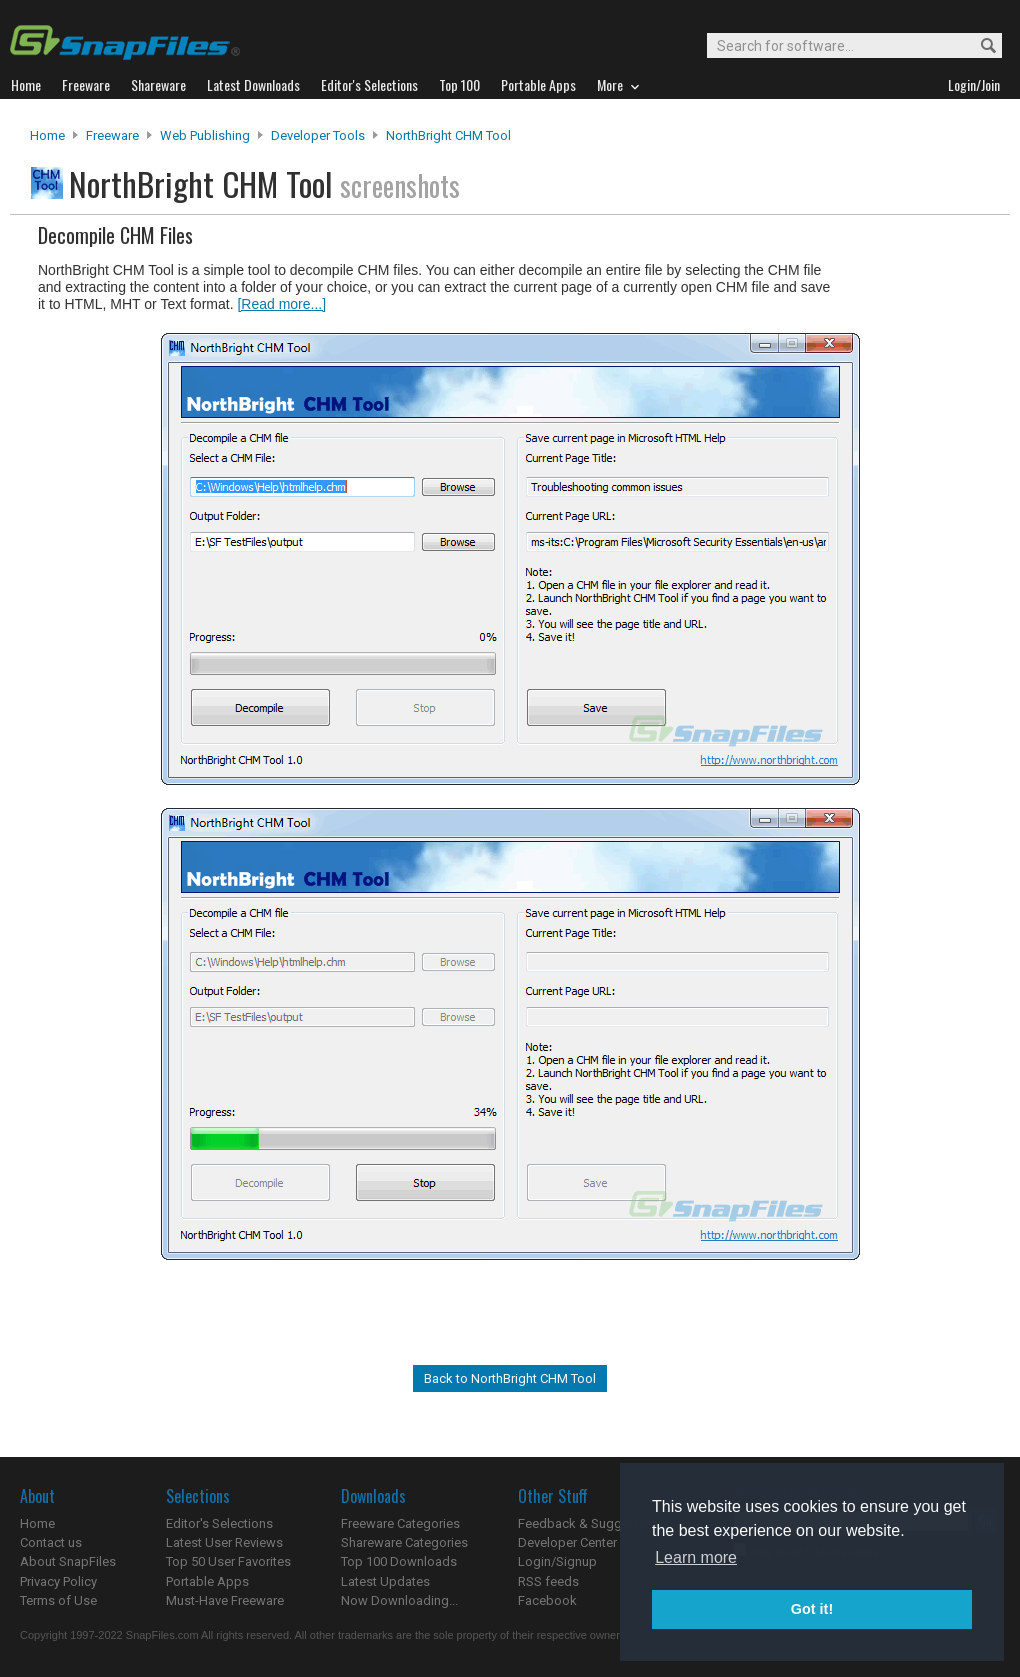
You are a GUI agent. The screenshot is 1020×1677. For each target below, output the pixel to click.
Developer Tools (318, 135)
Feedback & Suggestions (591, 1523)
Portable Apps (207, 1581)
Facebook (547, 1600)
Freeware (112, 135)
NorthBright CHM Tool (448, 135)
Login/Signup (557, 1561)
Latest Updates (385, 1581)
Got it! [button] (812, 1609)
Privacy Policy (58, 1581)
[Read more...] (281, 304)
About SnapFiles (68, 1561)
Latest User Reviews (224, 1542)
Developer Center (567, 1542)
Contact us (51, 1542)
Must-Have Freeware (225, 1600)
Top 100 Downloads (399, 1561)
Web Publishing (205, 135)
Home (47, 135)
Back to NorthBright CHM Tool (510, 1378)
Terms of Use (58, 1600)
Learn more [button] (696, 1557)
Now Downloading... (399, 1600)
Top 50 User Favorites (228, 1561)
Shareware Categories (404, 1542)
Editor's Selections (219, 1523)
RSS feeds (548, 1581)
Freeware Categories (400, 1523)
